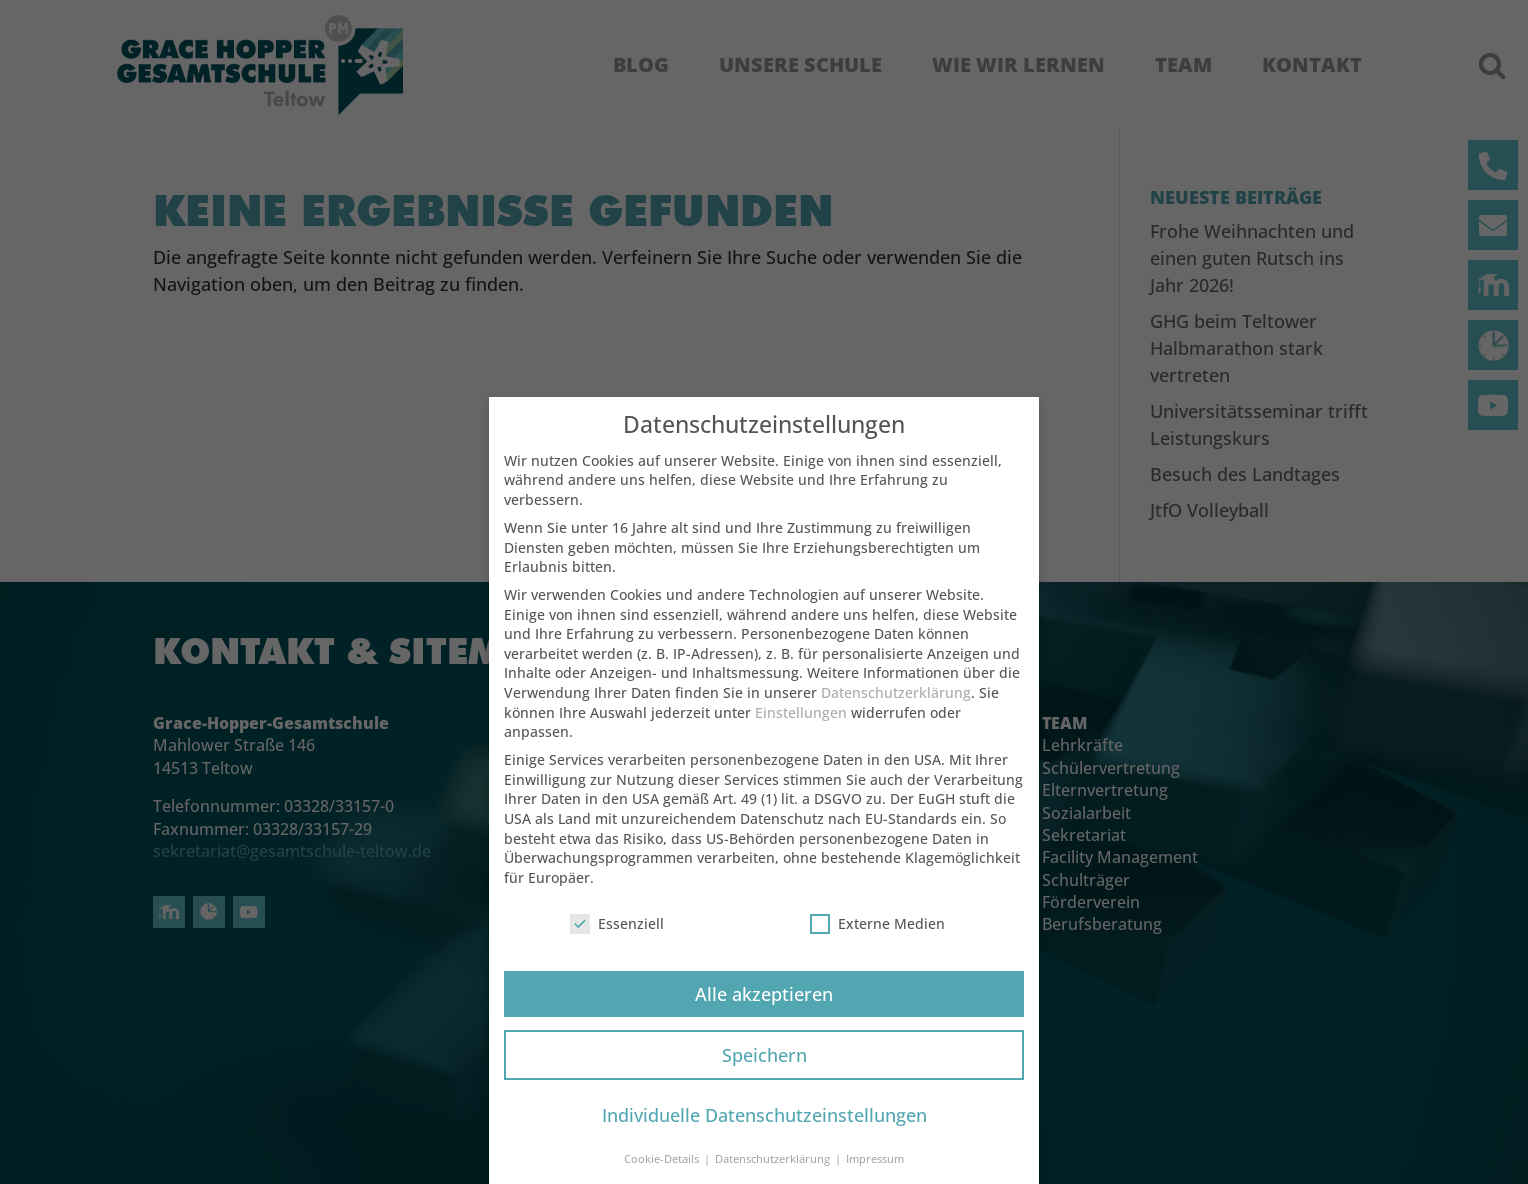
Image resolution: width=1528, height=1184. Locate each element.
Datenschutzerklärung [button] (774, 1175)
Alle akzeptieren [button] (764, 1009)
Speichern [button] (764, 1070)
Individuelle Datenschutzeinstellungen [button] (764, 1131)
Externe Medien (877, 939)
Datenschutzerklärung (896, 708)
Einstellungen (801, 728)
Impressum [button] (875, 1175)
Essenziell (617, 939)
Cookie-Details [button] (663, 1175)
